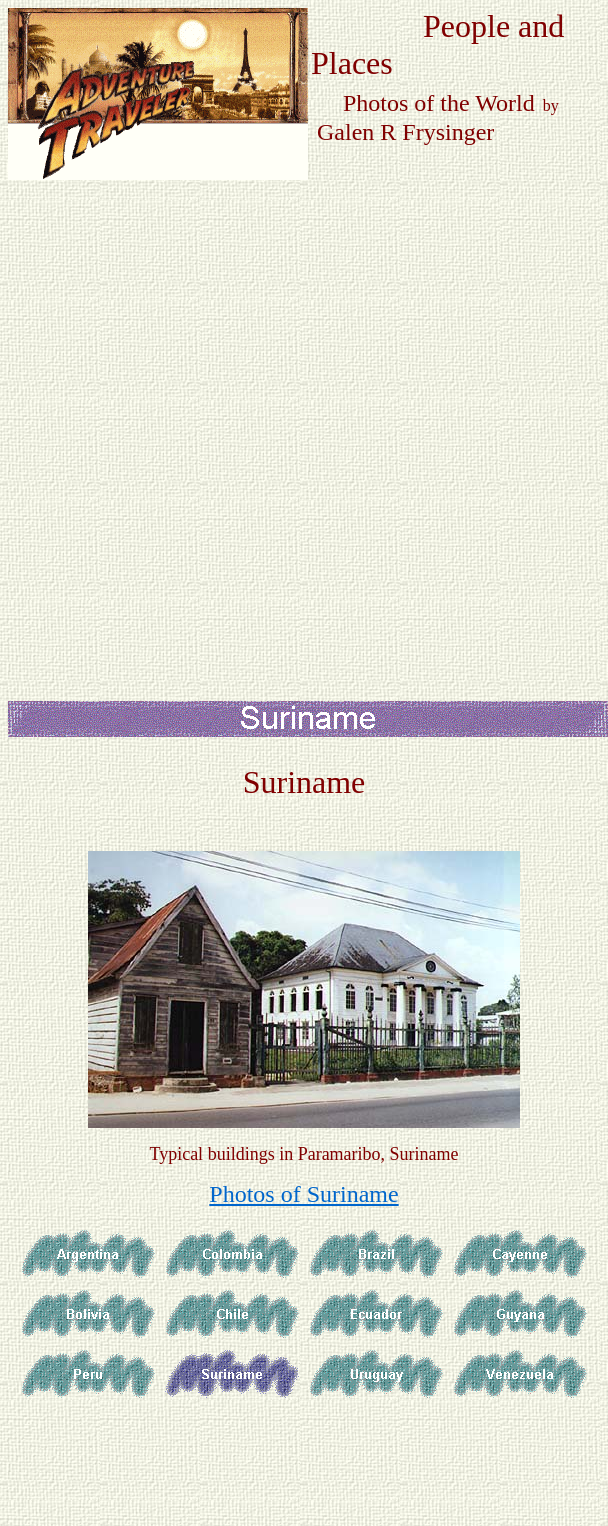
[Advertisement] (229, 409)
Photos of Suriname (303, 1194)
